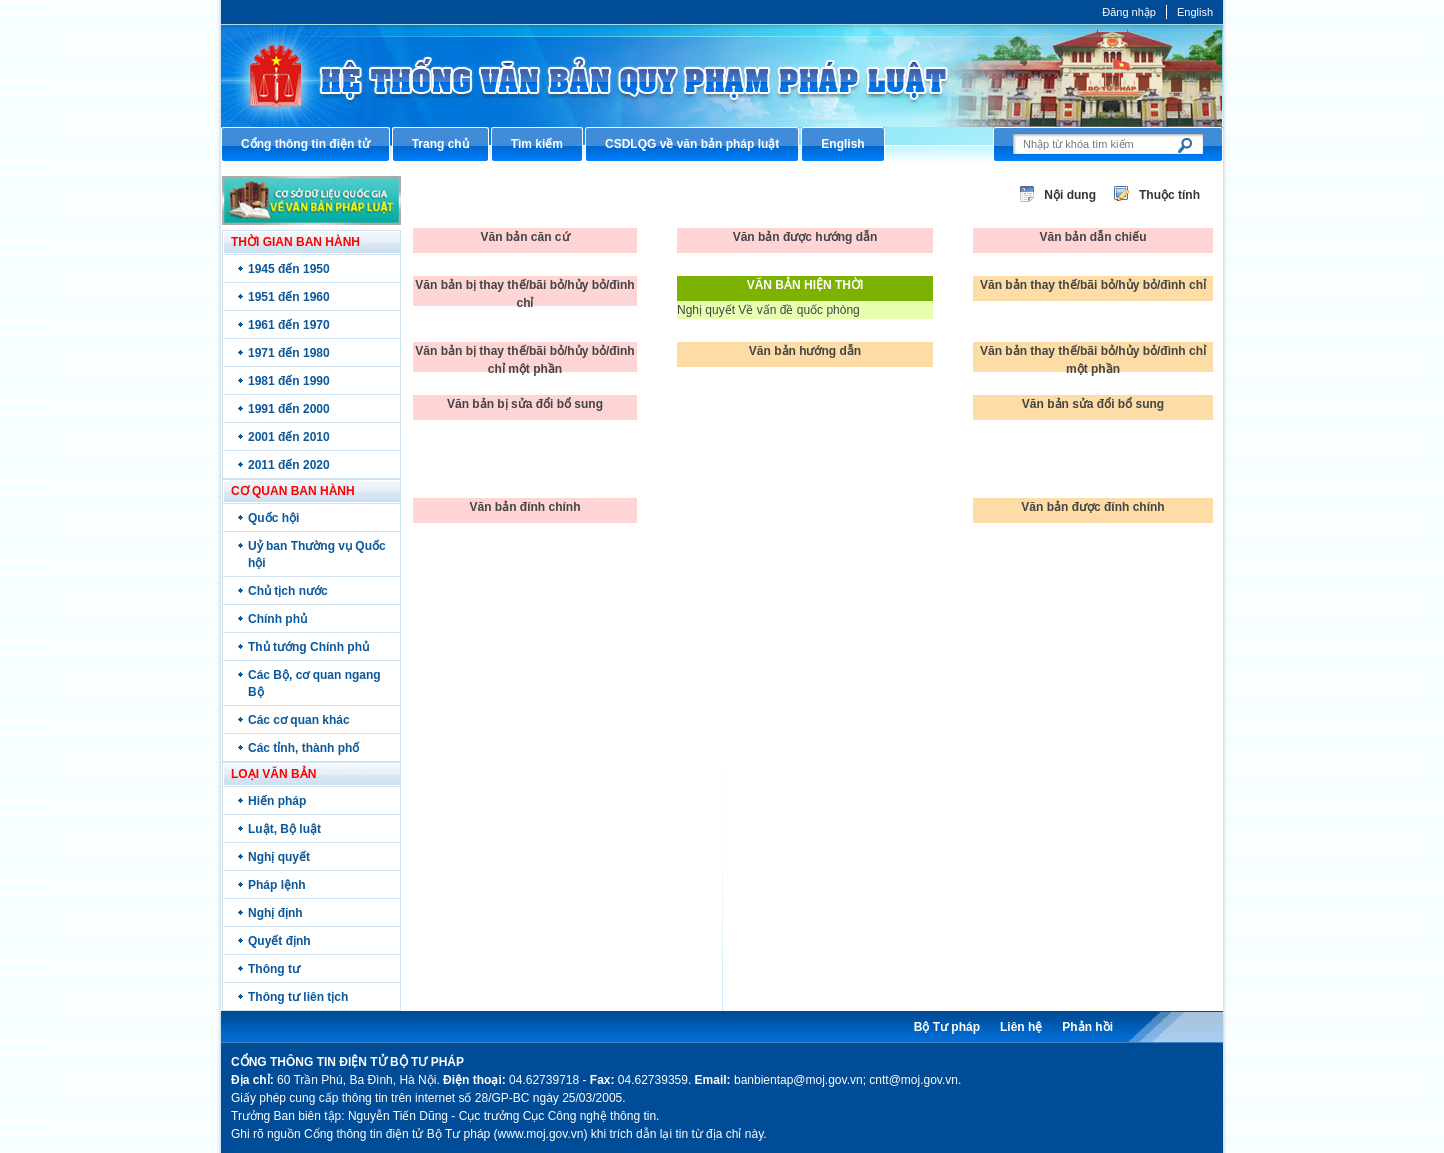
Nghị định (275, 913)
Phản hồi (1087, 1027)
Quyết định (279, 941)
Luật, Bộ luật (284, 829)
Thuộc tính (1169, 195)
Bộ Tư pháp (947, 1027)
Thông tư (274, 969)
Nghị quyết (279, 857)
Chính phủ (277, 619)
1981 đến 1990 (289, 381)
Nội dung (1070, 195)
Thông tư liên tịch (298, 997)
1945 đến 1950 (289, 269)
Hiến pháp (277, 801)
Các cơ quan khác (299, 720)
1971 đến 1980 (289, 353)
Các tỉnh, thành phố (303, 748)
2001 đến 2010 (289, 437)
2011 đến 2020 (289, 465)
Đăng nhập (1129, 12)
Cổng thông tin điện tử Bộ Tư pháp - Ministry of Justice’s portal (722, 75)
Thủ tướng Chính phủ (308, 647)
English (1195, 12)
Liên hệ (1021, 1027)
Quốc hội (273, 518)
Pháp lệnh (277, 885)
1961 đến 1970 (289, 325)
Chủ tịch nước (288, 591)
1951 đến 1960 (289, 297)
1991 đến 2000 (289, 409)
